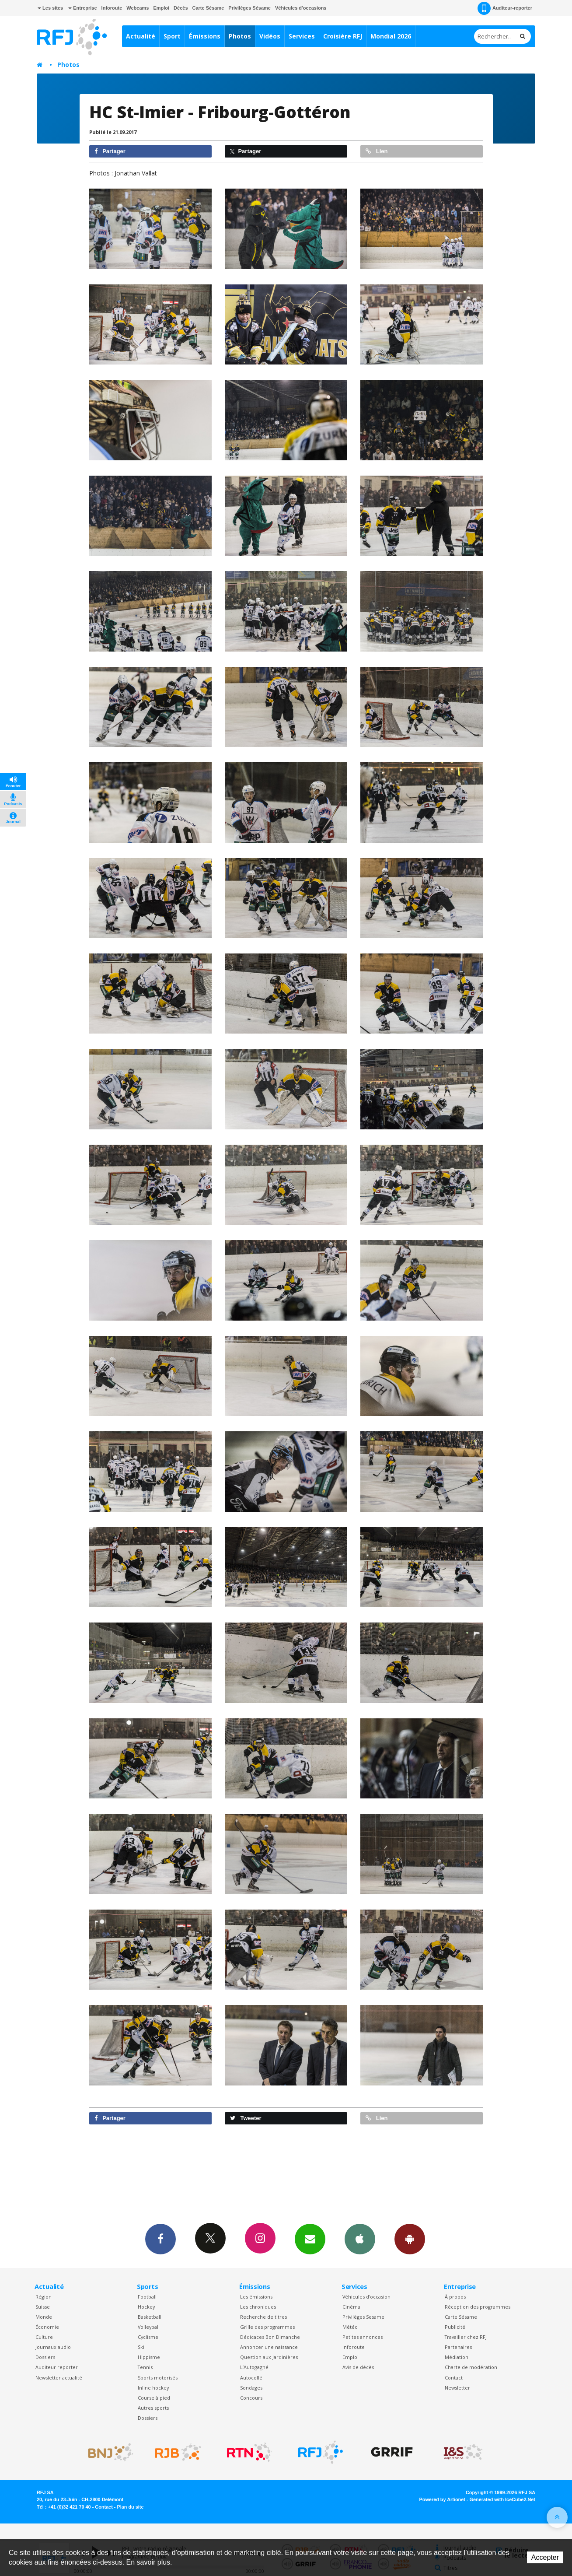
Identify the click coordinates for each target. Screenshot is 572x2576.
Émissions (204, 36)
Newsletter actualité (58, 2377)
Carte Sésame (208, 8)
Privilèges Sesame (363, 2317)
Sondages (251, 2387)
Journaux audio (53, 2347)
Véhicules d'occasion (366, 2296)
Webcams (137, 8)
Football (147, 2296)
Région (43, 2296)
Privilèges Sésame (249, 8)
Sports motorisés (158, 2377)
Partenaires (458, 2347)
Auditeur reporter (56, 2367)
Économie (47, 2327)
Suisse (42, 2307)
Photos (240, 36)
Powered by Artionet (442, 2499)
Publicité (455, 2327)
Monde (43, 2317)
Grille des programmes (267, 2327)
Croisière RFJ (342, 36)
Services (302, 36)
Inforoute (111, 8)
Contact (454, 2377)
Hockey (146, 2307)
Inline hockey (153, 2387)
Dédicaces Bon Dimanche (270, 2337)
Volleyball (149, 2327)
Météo (350, 2327)
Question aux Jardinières (269, 2357)
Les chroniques (258, 2307)
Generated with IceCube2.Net (502, 2499)
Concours (251, 2398)
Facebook (160, 2239)
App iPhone (360, 2239)
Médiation (456, 2357)
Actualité (140, 36)
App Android (409, 2239)
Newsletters (310, 2239)
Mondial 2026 (390, 36)
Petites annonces (362, 2337)
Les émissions (256, 2296)
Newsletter (457, 2387)
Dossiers (45, 2357)
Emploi (161, 8)
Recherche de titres (263, 2317)
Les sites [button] (50, 8)
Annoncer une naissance (269, 2347)
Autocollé (251, 2377)
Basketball (149, 2317)
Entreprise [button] (82, 8)
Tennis (145, 2367)
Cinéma (351, 2307)
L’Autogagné (254, 2367)
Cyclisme (148, 2337)
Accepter (545, 2557)
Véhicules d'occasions (301, 8)
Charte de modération (471, 2367)
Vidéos (269, 36)
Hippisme (149, 2357)
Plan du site (130, 2506)
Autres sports (153, 2408)
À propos (455, 2296)
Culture (44, 2337)
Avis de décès (358, 2367)
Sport (172, 36)
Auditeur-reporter (505, 8)
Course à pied (154, 2398)
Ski (141, 2347)
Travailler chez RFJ (466, 2337)
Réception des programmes (477, 2307)
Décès (181, 8)
